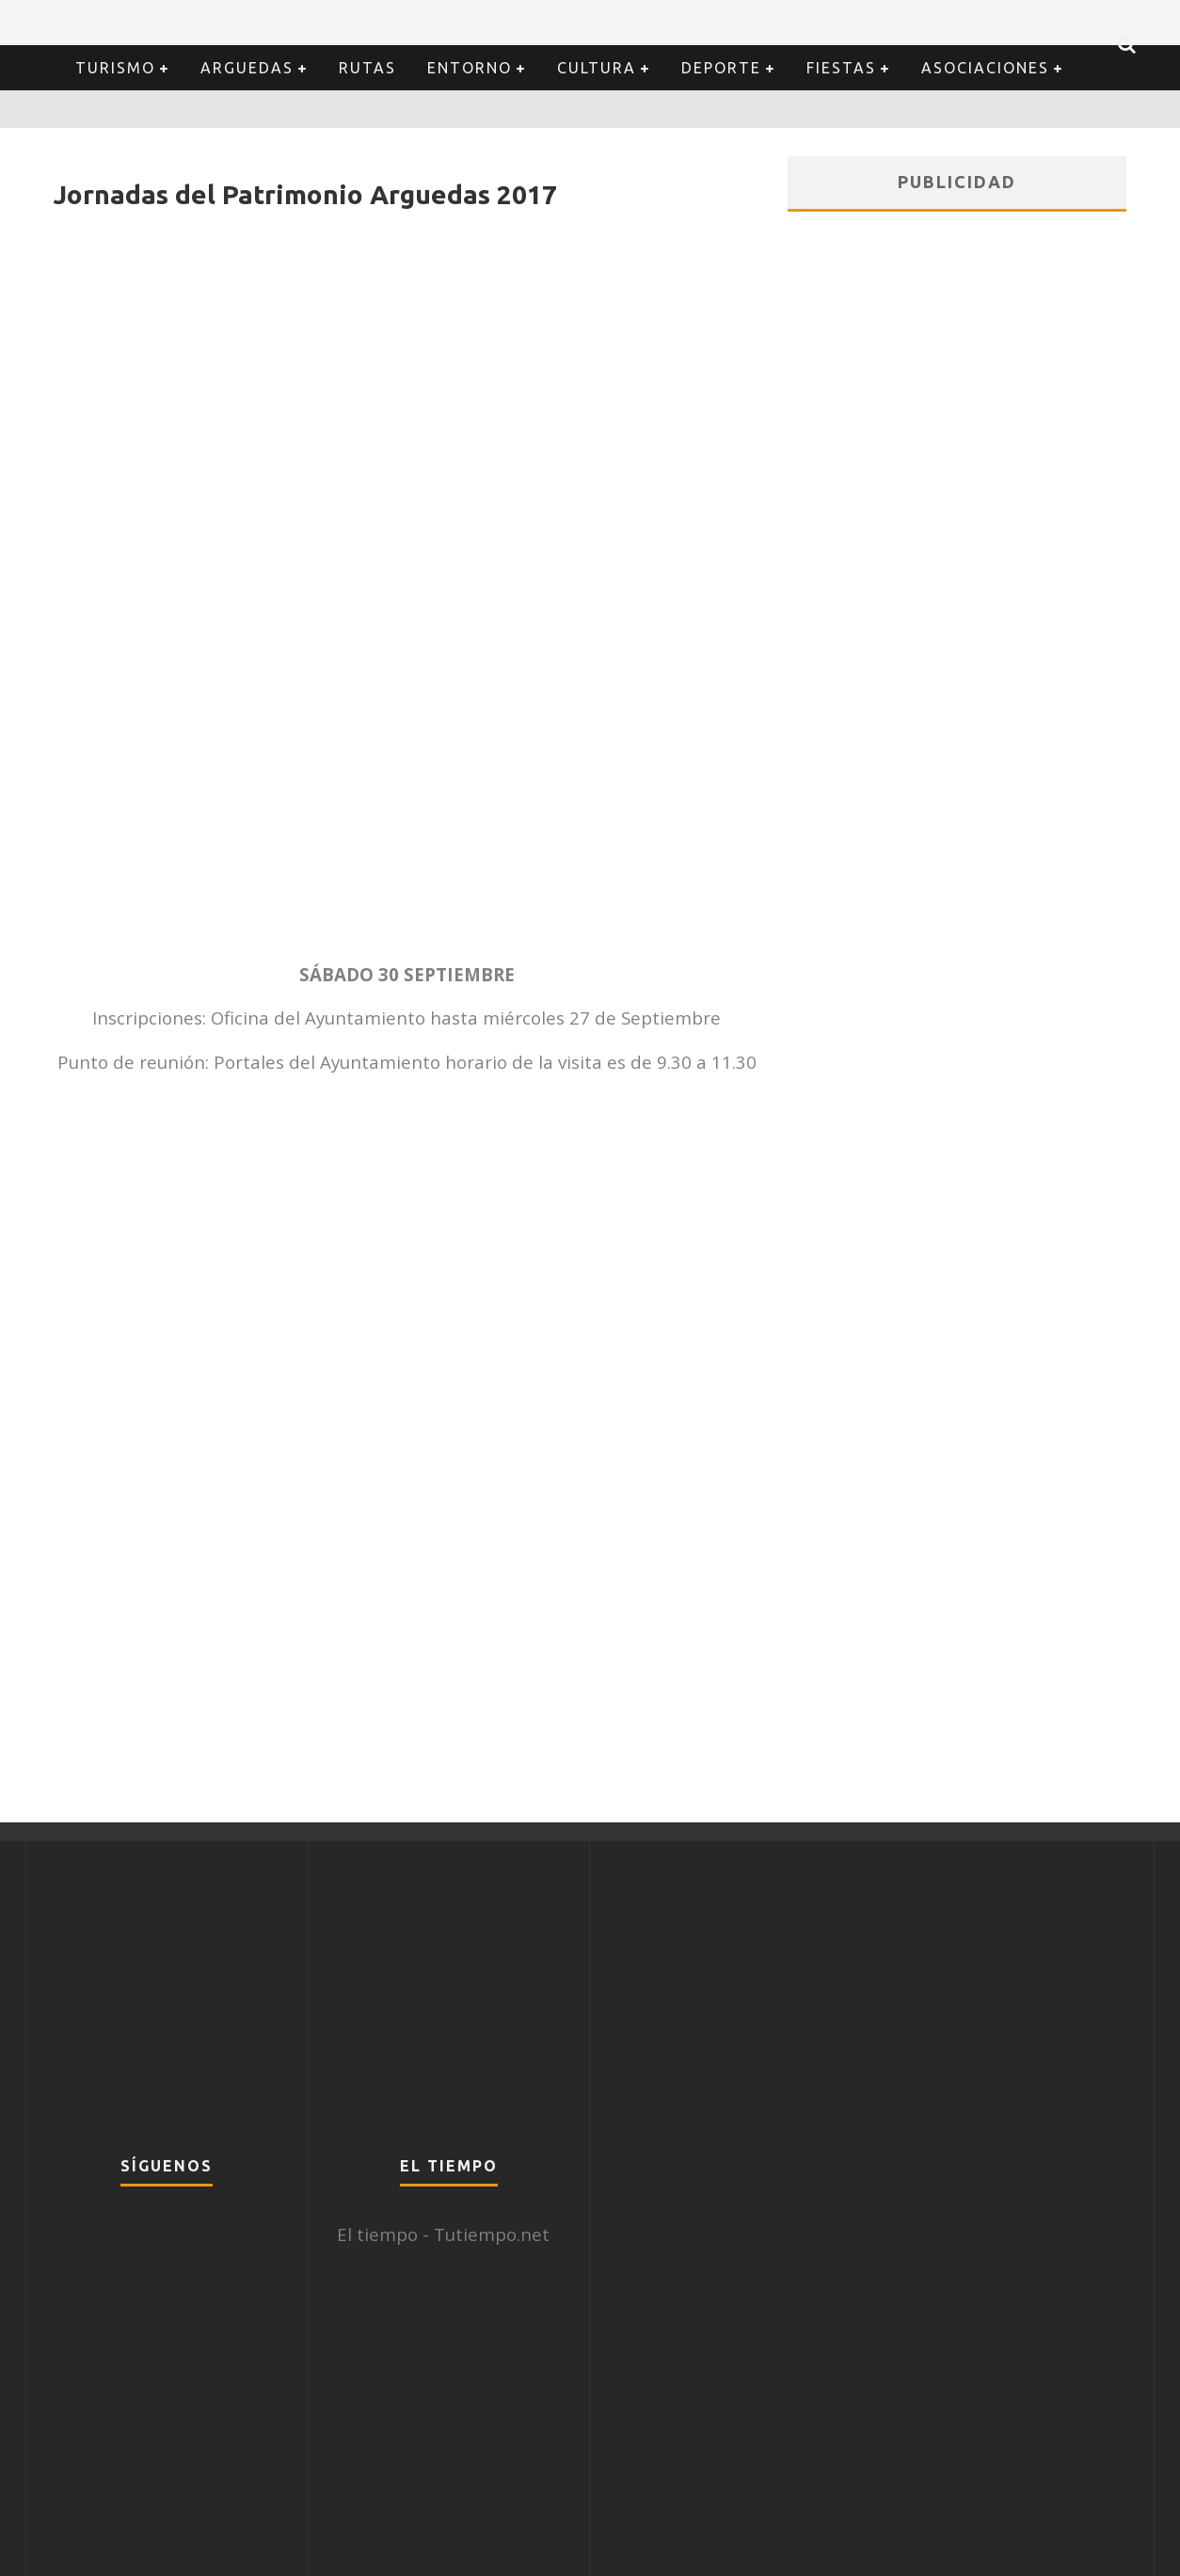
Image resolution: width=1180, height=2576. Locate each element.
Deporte (721, 67)
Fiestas (841, 67)
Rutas (367, 67)
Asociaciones (985, 67)
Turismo (115, 67)
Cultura (596, 67)
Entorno (469, 67)
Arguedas (247, 67)
